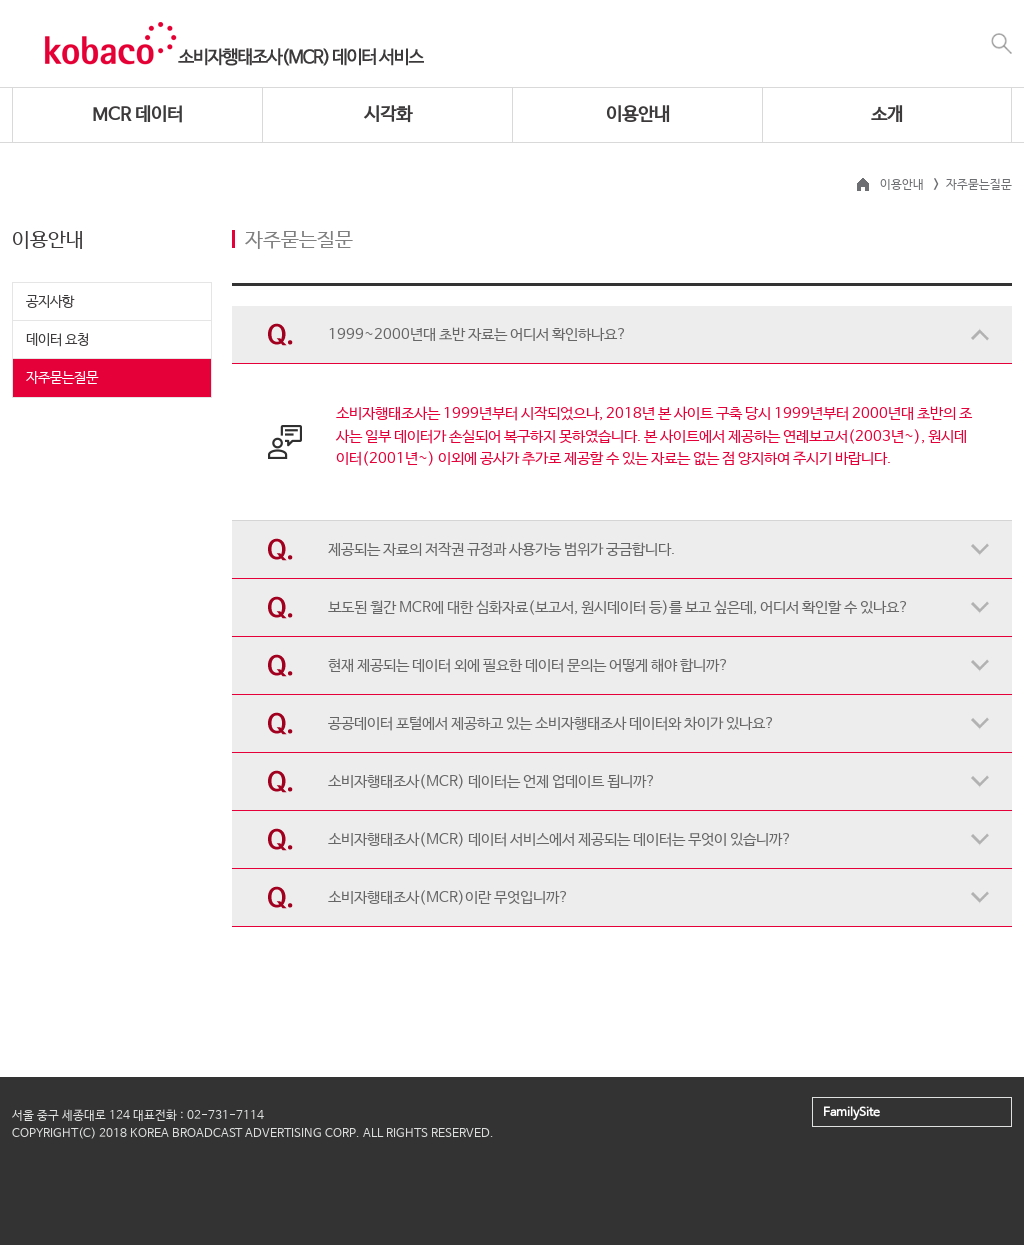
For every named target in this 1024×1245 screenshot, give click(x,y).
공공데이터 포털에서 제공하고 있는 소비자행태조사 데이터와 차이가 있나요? (551, 723)
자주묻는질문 (62, 378)
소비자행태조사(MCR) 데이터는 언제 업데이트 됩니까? (492, 781)
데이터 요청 (57, 340)
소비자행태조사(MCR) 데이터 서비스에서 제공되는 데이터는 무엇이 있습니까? (560, 839)
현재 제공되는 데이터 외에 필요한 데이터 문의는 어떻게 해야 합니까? (528, 665)
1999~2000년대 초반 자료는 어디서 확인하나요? (477, 334)
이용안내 (638, 115)
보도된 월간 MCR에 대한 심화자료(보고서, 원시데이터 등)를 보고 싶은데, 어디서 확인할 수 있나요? (618, 607)
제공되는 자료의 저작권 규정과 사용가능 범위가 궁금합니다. (501, 549)
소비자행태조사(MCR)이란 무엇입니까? (448, 897)
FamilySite (851, 1113)
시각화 (388, 115)
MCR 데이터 (137, 115)
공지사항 (50, 302)
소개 (887, 115)
